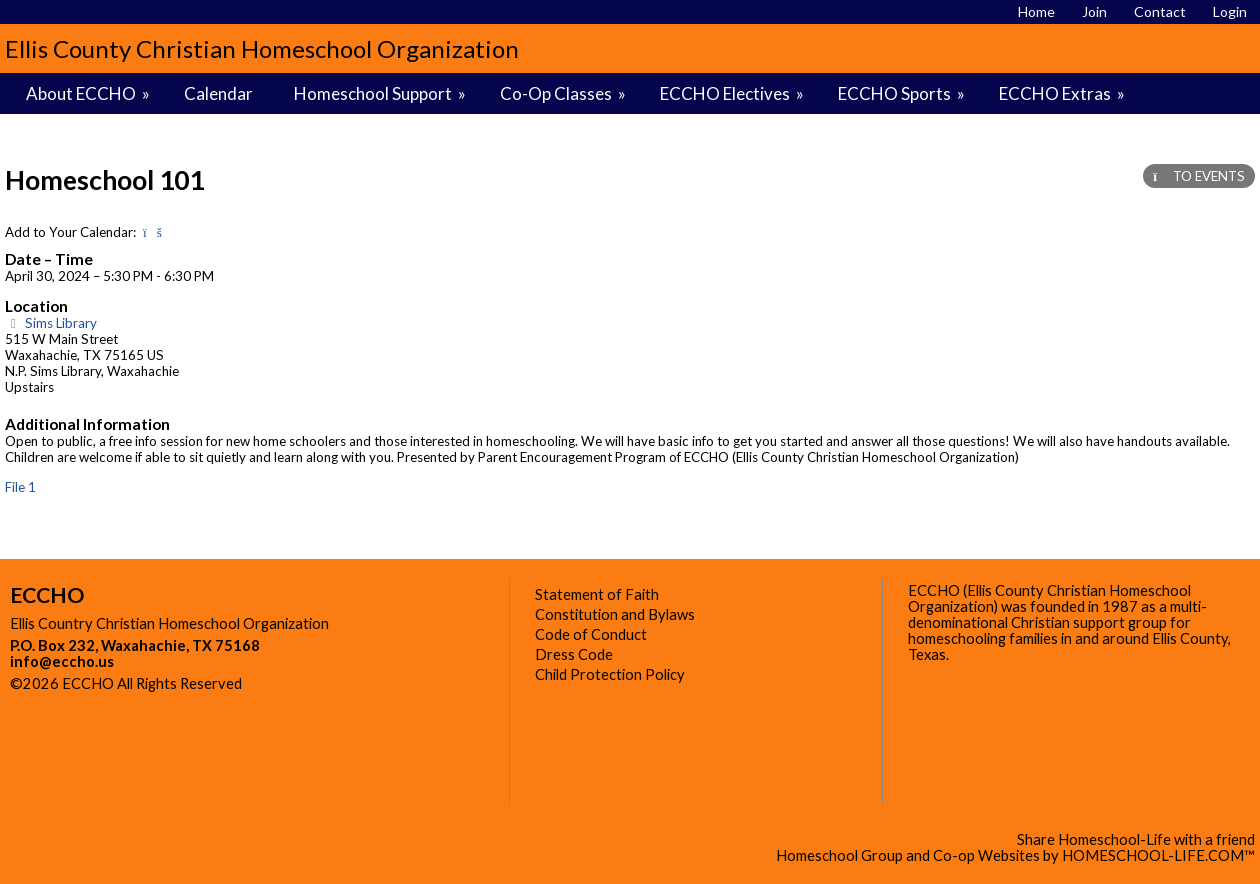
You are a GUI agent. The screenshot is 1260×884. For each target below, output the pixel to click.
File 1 (20, 487)
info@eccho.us (62, 661)
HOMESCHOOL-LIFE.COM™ (1158, 855)
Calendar (218, 93)
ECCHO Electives (733, 93)
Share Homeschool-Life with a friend (1136, 839)
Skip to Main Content (329, 683)
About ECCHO (89, 93)
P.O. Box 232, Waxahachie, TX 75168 (135, 645)
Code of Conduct (591, 634)
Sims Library (51, 323)
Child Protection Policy (610, 674)
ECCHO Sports (903, 93)
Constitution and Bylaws (615, 614)
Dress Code (574, 654)
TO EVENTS (1199, 176)
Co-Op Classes (564, 93)
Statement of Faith (597, 594)
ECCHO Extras (1063, 93)
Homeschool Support (381, 93)
